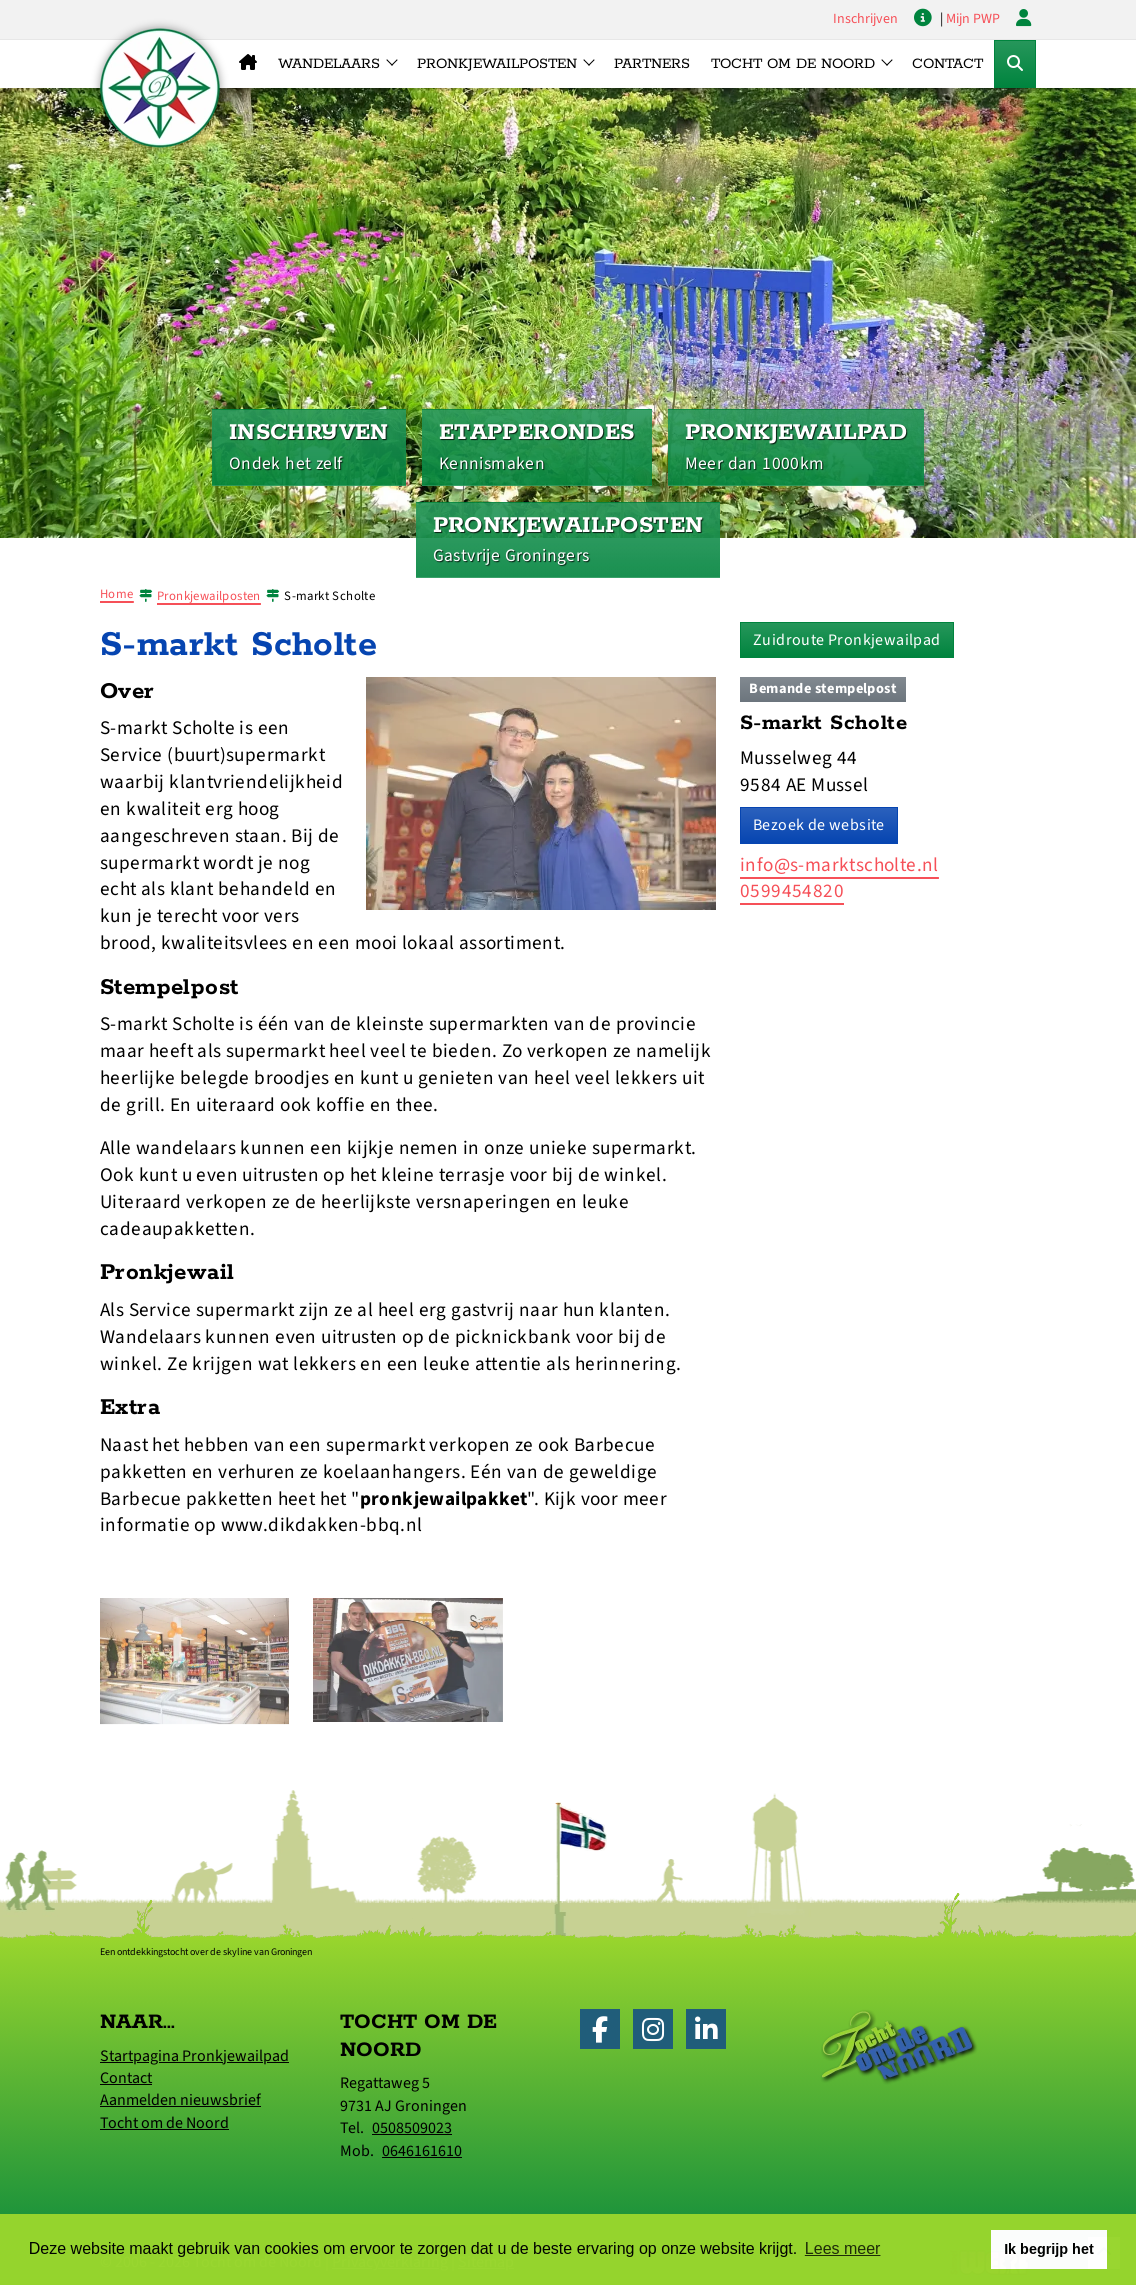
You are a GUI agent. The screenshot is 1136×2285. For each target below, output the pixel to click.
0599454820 (792, 891)
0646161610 (422, 2151)
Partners (652, 64)
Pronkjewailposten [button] (497, 64)
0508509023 (412, 2128)
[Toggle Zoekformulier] (1015, 64)
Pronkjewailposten (209, 596)
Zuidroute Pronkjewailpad (847, 640)
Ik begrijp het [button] (1049, 2249)
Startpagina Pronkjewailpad (194, 2056)
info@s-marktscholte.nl (839, 865)
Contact (947, 64)
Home (117, 594)
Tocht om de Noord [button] (793, 64)
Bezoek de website (819, 825)
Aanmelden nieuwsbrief (180, 2100)
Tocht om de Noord (164, 2123)
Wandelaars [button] (329, 64)
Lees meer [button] (843, 2248)
